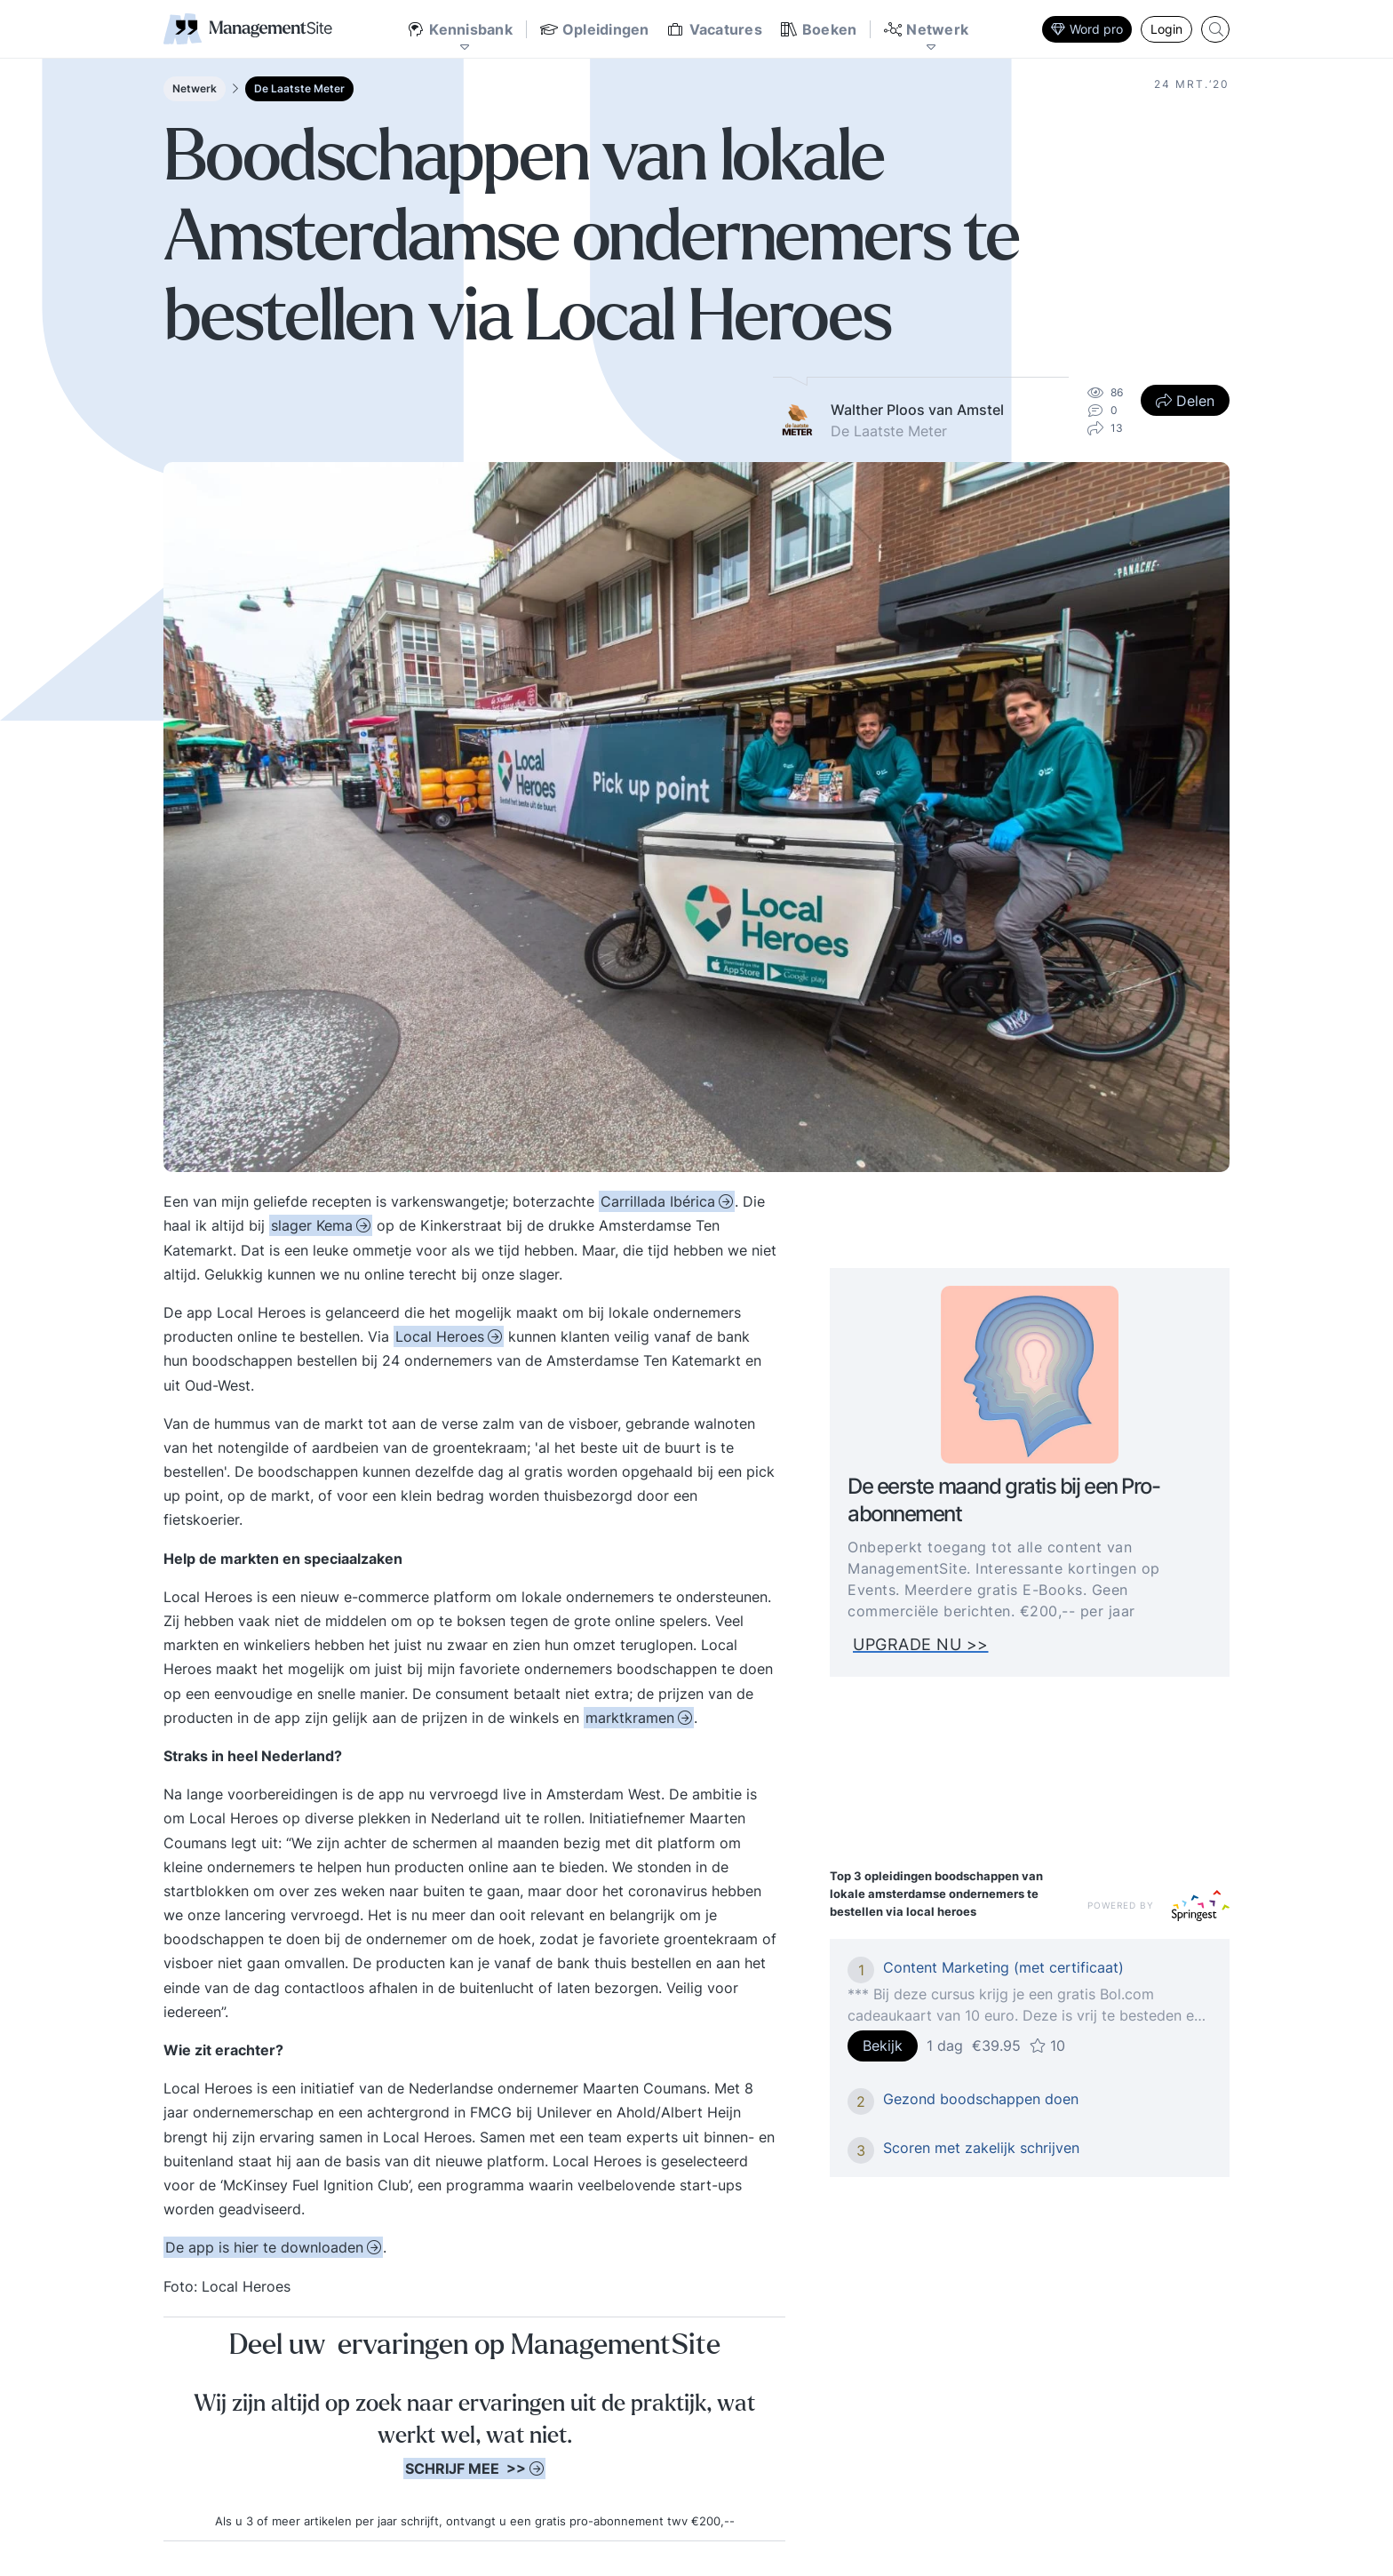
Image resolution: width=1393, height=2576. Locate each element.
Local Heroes (439, 1336)
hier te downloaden (264, 2247)
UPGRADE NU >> (931, 1644)
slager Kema (312, 1225)
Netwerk (194, 88)
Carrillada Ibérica (658, 1201)
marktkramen (629, 1718)
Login (1166, 28)
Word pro (1087, 28)
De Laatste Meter (299, 88)
